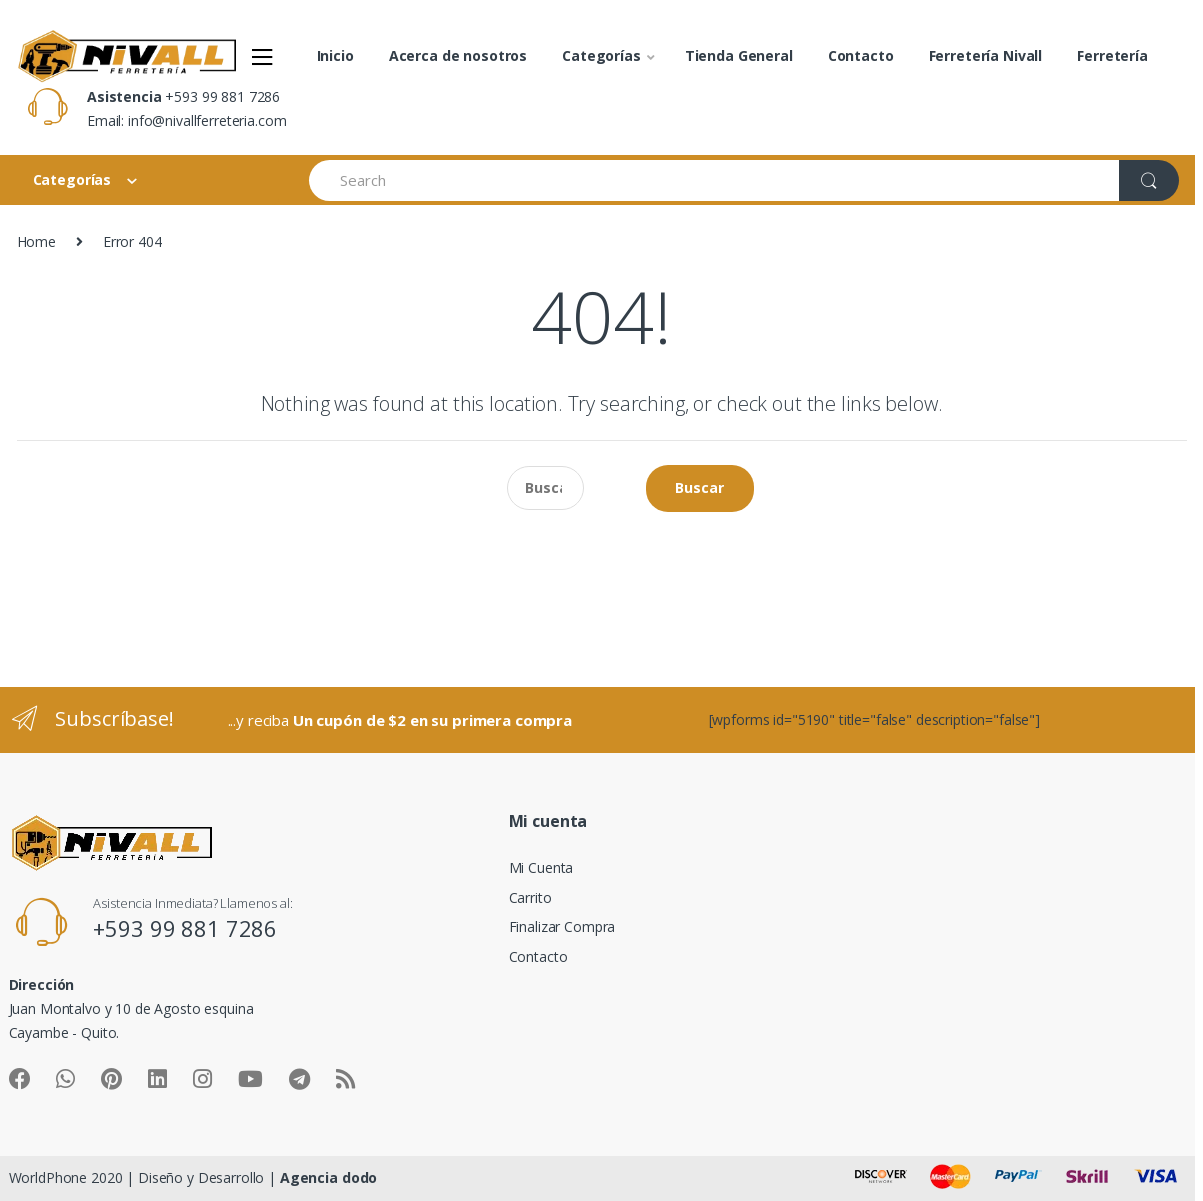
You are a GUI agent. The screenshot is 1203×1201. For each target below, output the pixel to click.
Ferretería (1112, 55)
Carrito (530, 897)
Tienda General (739, 55)
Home (36, 241)
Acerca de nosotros (458, 55)
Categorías (601, 55)
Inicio (335, 55)
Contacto (861, 55)
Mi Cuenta (541, 867)
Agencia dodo (328, 1177)
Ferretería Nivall (986, 55)
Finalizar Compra (562, 926)
